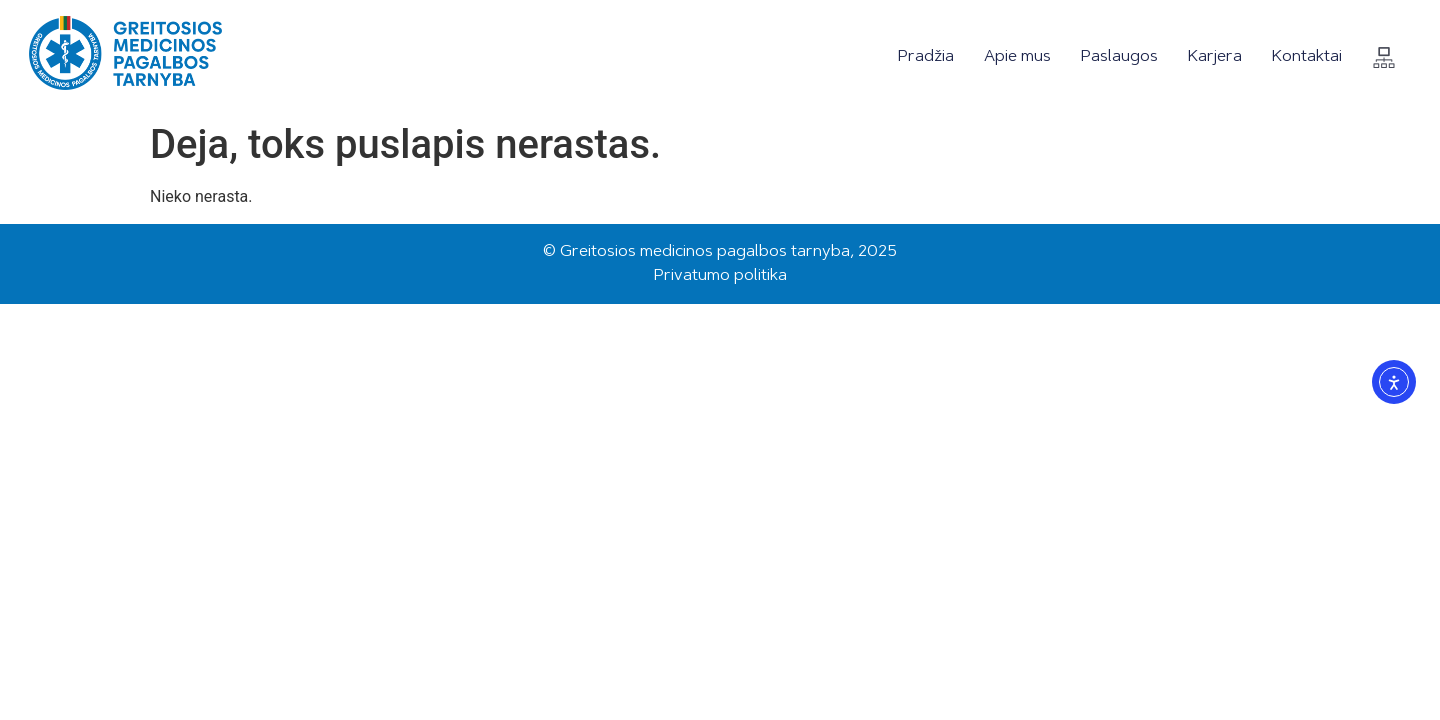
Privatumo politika (720, 276)
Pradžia (926, 57)
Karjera (1215, 57)
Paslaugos (1119, 57)
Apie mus (1017, 57)
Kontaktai (1307, 57)
